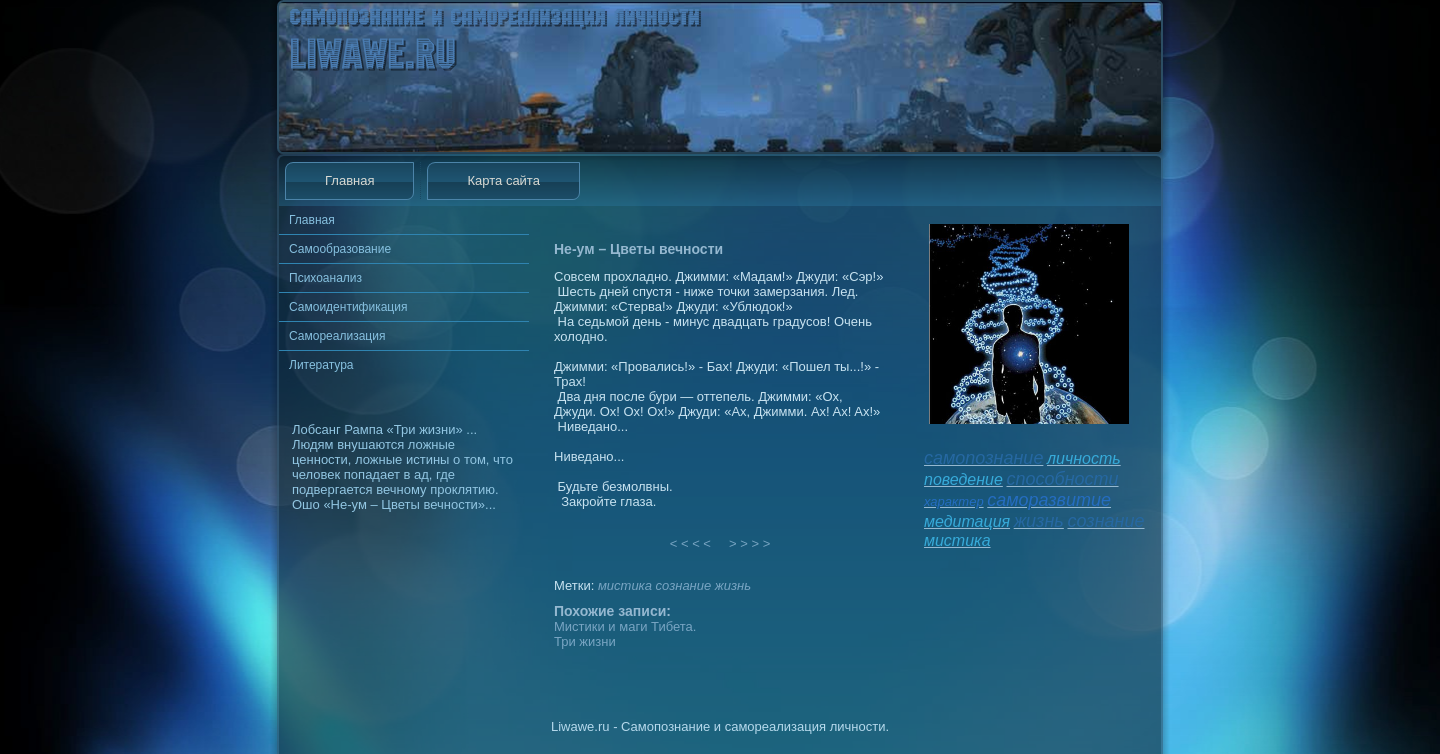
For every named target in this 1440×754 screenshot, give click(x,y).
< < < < (691, 543)
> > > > (750, 543)
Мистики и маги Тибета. (625, 626)
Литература (321, 365)
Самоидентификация (348, 307)
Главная (349, 180)
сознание (684, 585)
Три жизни (585, 641)
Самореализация (337, 336)
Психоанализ (325, 278)
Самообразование (340, 249)
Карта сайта (503, 180)
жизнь (733, 585)
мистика (625, 585)
